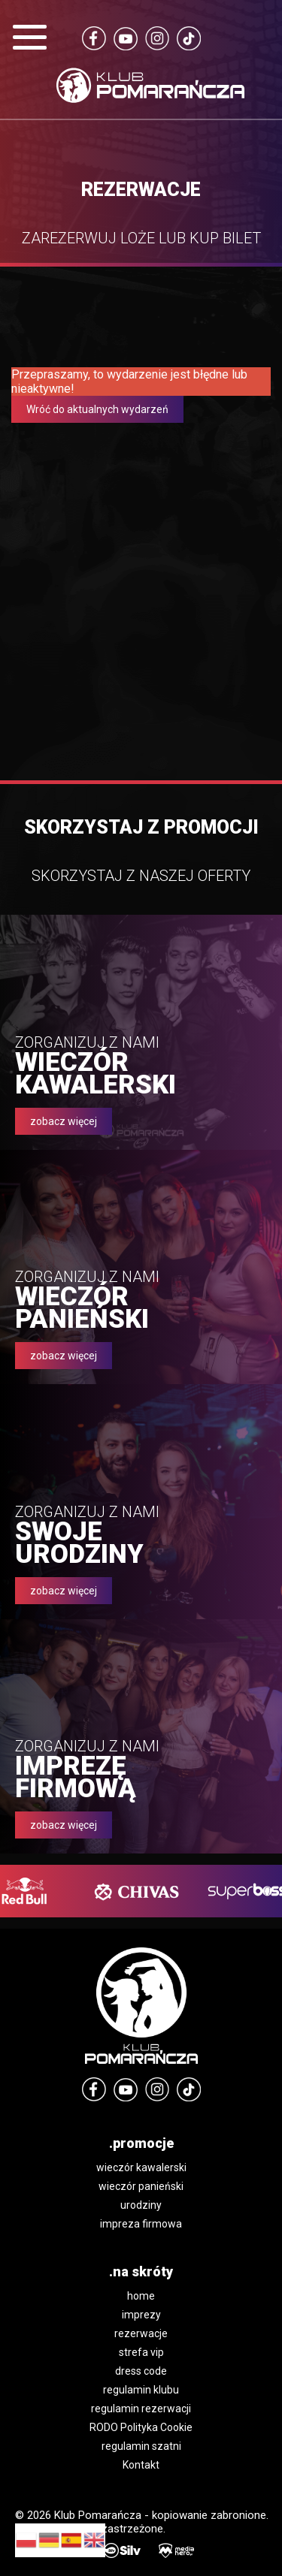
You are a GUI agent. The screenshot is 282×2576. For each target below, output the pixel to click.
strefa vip (141, 2352)
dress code (141, 2371)
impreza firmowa (141, 2224)
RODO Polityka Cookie (141, 2427)
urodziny (141, 2205)
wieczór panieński (141, 2186)
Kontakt (141, 2465)
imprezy (141, 2315)
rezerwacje (141, 2333)
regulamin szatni (141, 2446)
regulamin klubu (141, 2390)
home (141, 2296)
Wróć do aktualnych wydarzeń (97, 409)
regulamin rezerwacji (141, 2409)
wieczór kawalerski (141, 2167)
